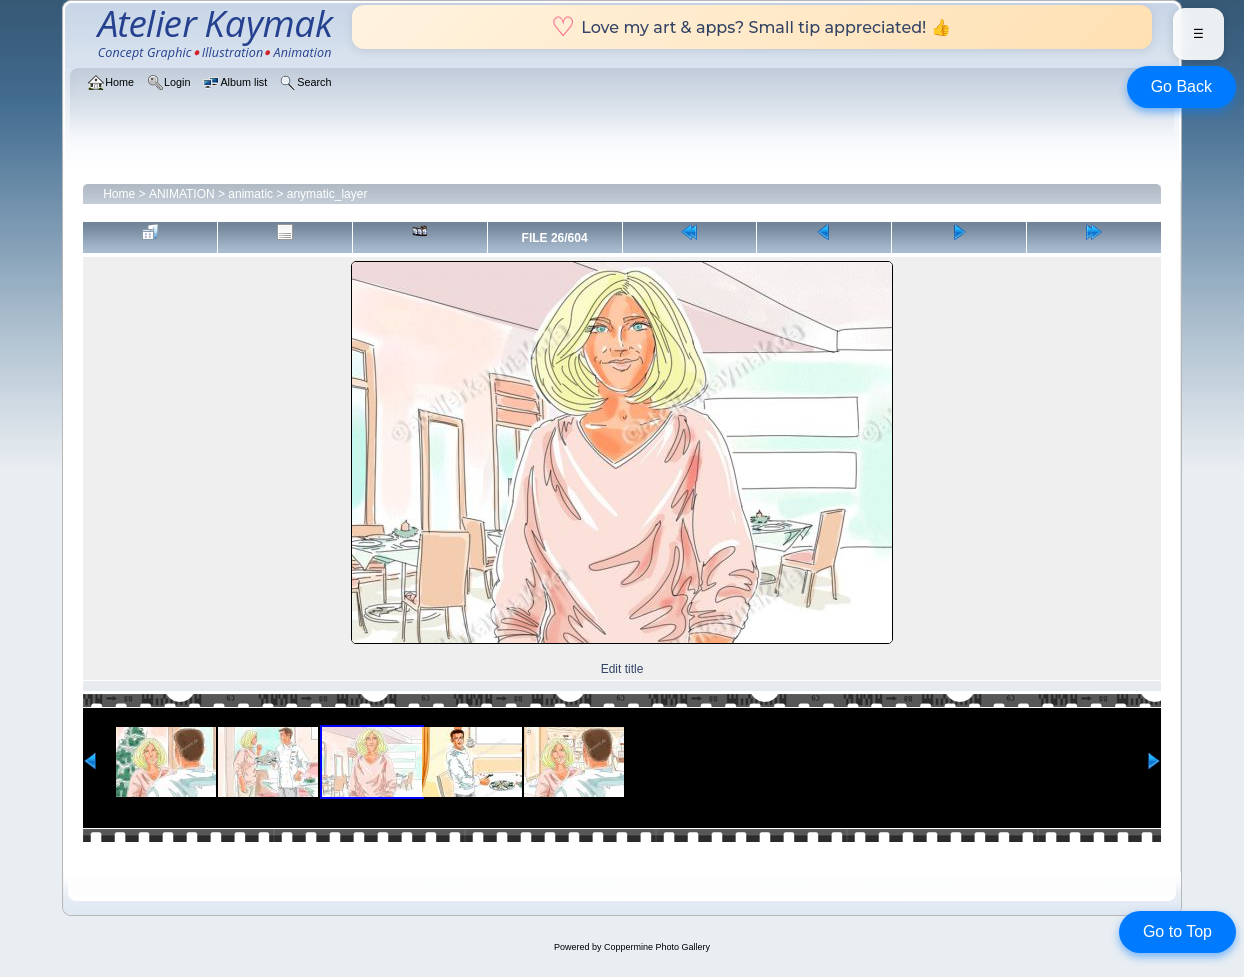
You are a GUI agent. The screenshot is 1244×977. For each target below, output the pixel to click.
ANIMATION (182, 194)
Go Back (1181, 86)
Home (119, 194)
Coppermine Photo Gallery (657, 947)
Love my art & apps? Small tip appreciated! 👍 (751, 27)
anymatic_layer (327, 194)
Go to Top (1177, 931)
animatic (250, 194)
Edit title (622, 669)
